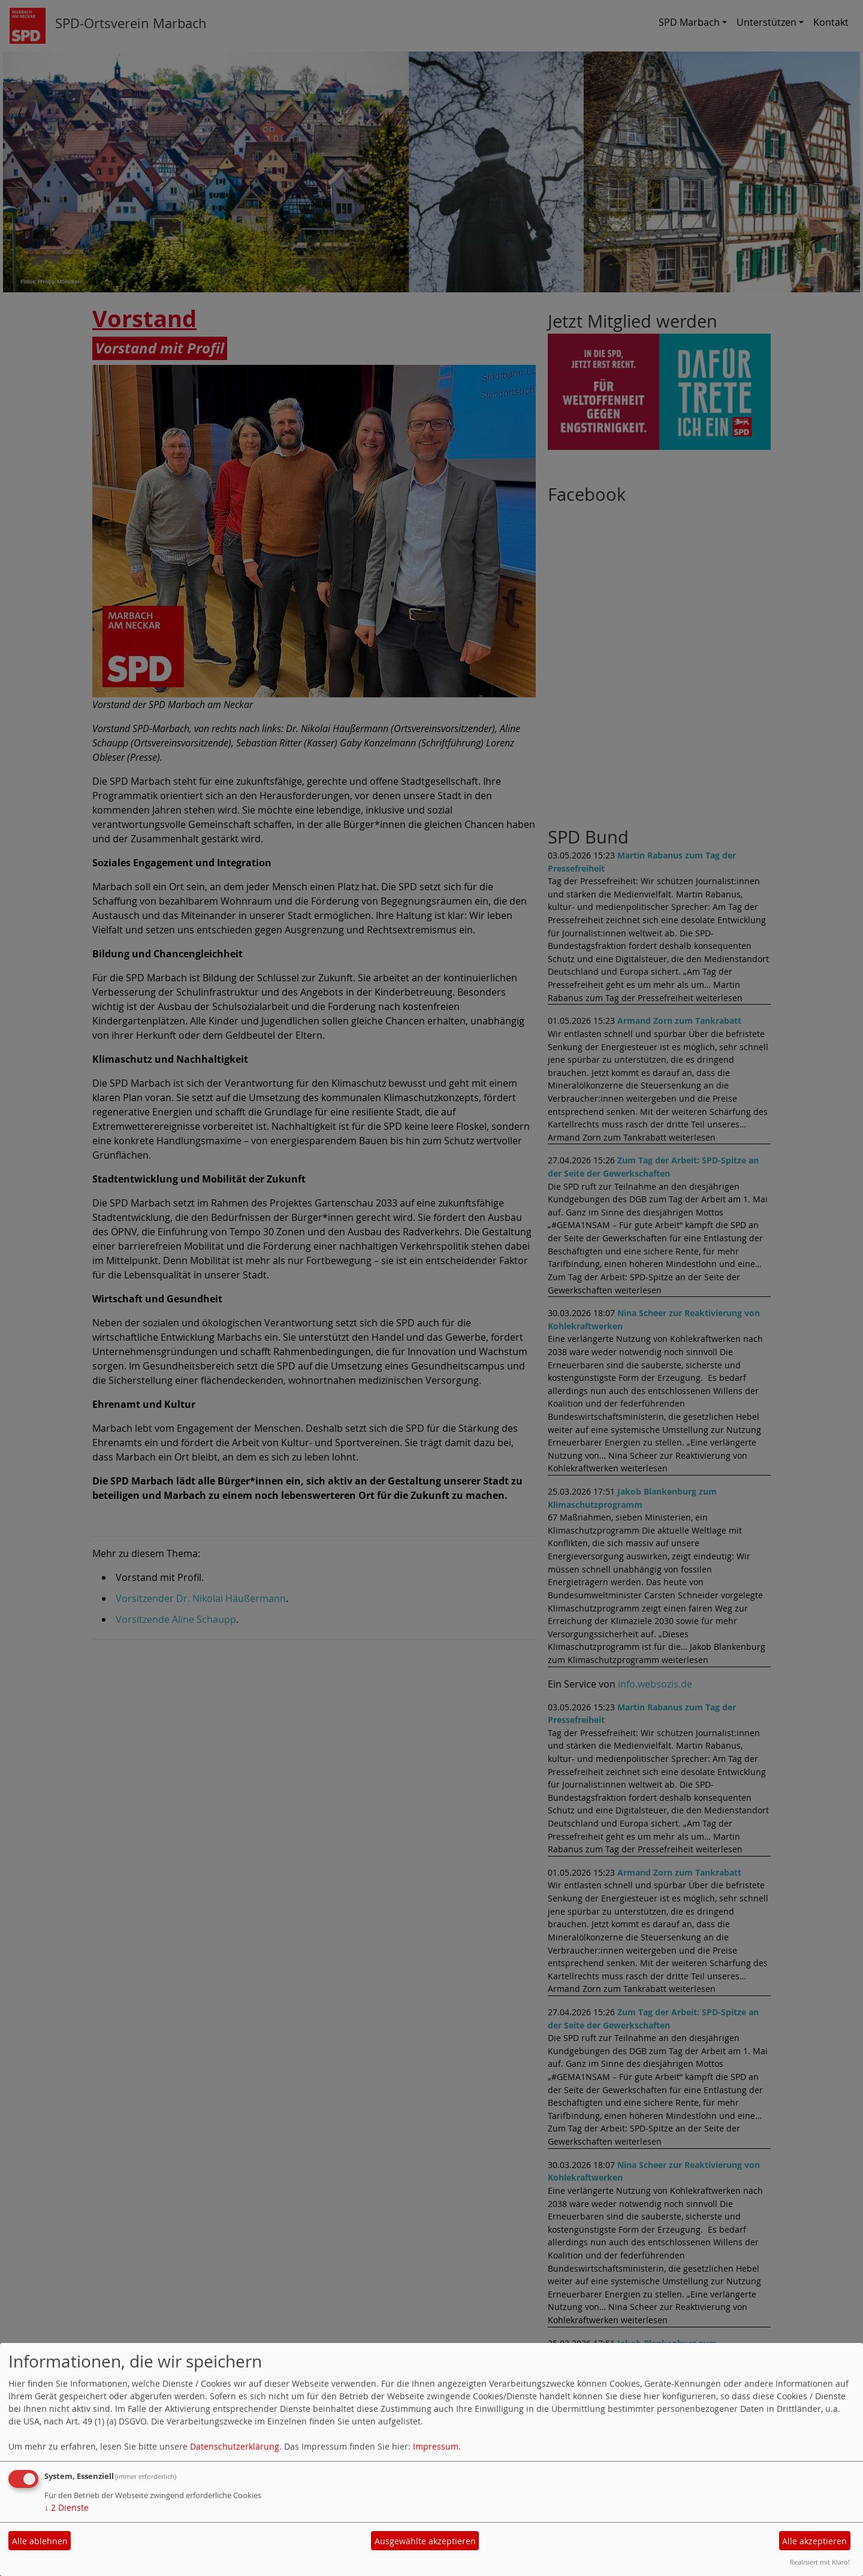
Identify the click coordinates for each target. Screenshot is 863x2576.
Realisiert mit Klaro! (820, 2561)
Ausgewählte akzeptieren (425, 2541)
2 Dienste (66, 2507)
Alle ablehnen (40, 2541)
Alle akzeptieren (814, 2541)
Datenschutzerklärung (234, 2446)
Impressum (435, 2446)
